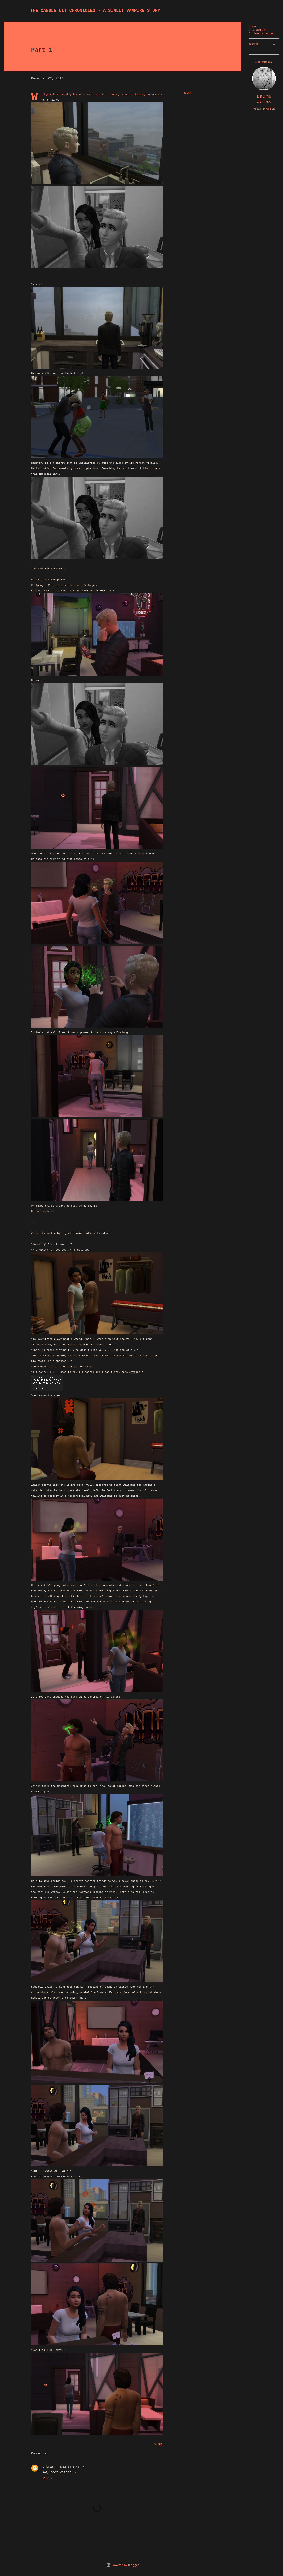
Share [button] (188, 93)
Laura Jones (264, 99)
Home (252, 26)
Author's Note (261, 33)
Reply (47, 2478)
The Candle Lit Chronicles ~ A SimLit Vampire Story (95, 10)
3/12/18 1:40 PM (71, 2466)
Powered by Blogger (122, 2565)
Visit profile (264, 108)
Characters (258, 30)
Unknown (49, 2466)
